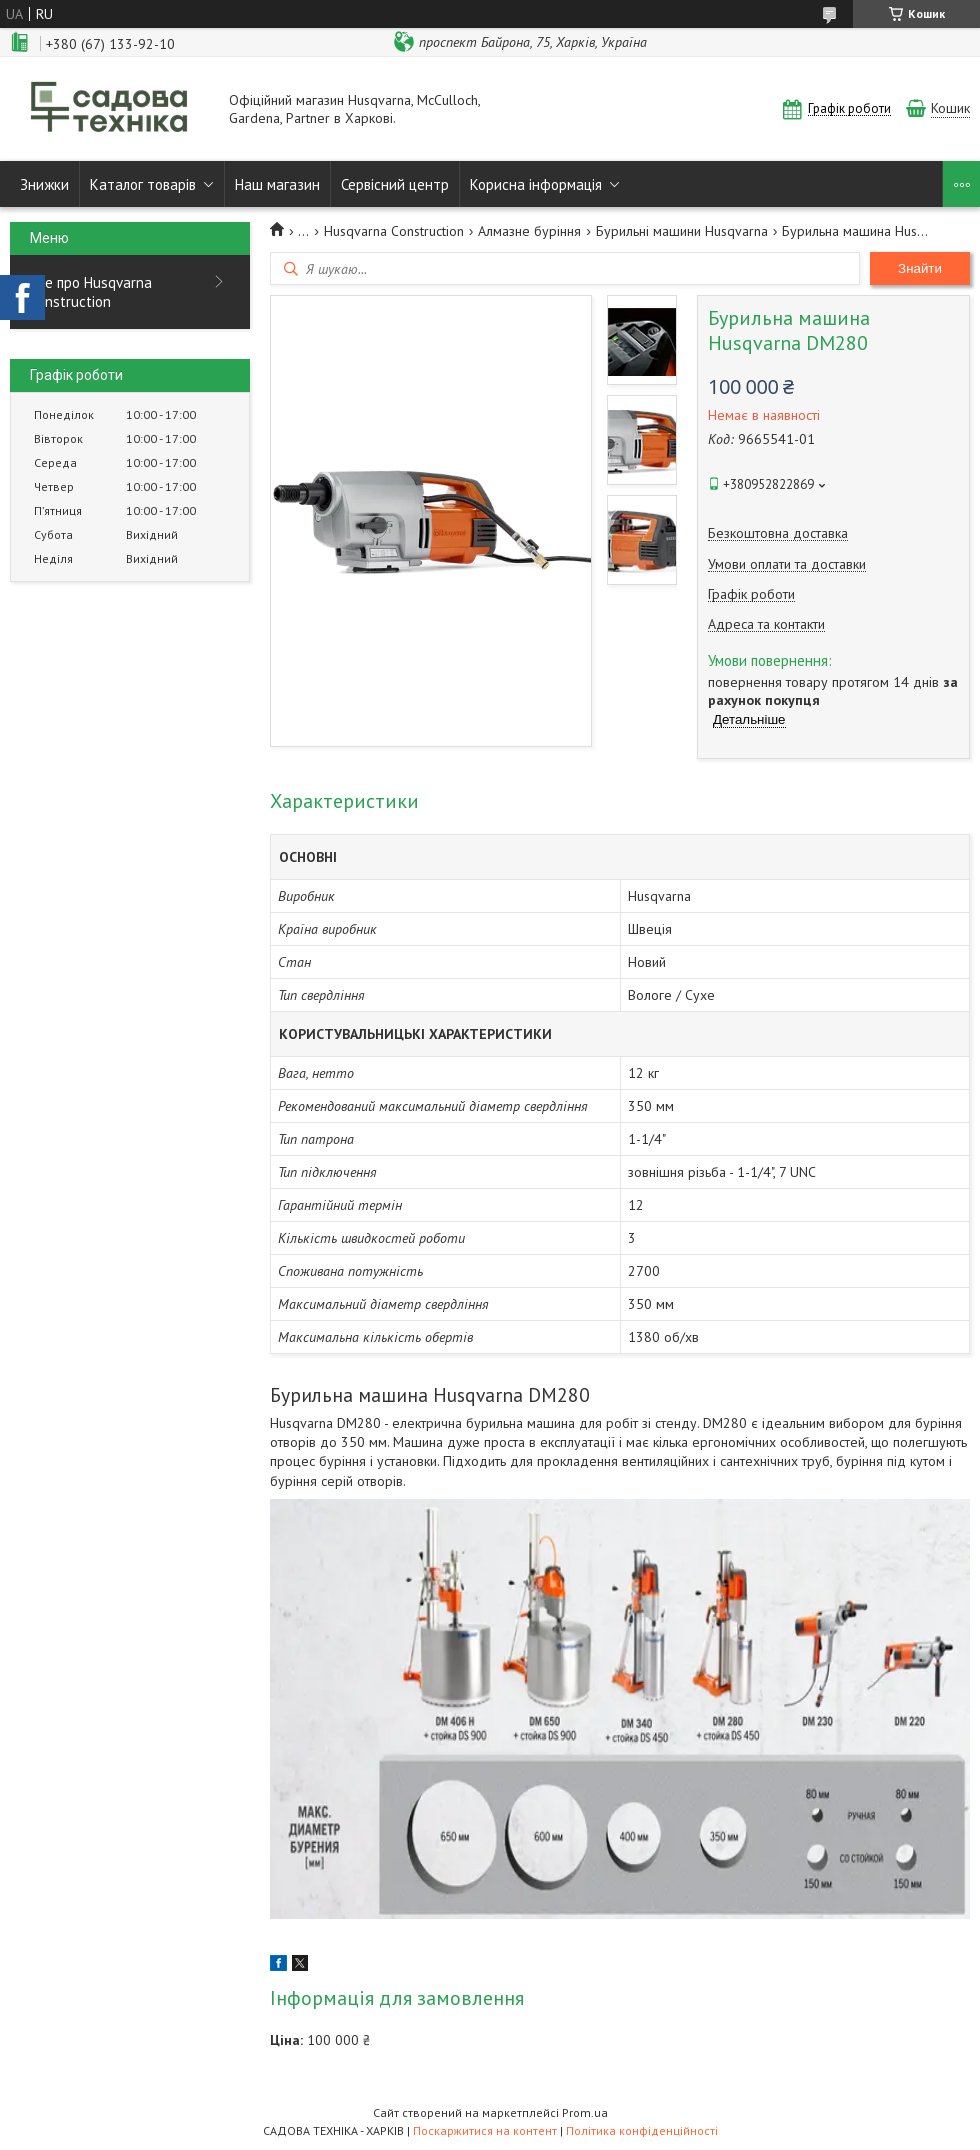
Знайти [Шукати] (920, 268)
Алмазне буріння (529, 231)
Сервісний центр (395, 184)
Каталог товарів (143, 184)
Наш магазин (277, 184)
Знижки (44, 184)
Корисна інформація (536, 184)
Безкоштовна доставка (778, 533)
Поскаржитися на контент (485, 2130)
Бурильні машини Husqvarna (682, 231)
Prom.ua (585, 2112)
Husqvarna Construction (394, 231)
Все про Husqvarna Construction (91, 292)
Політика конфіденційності (642, 2130)
